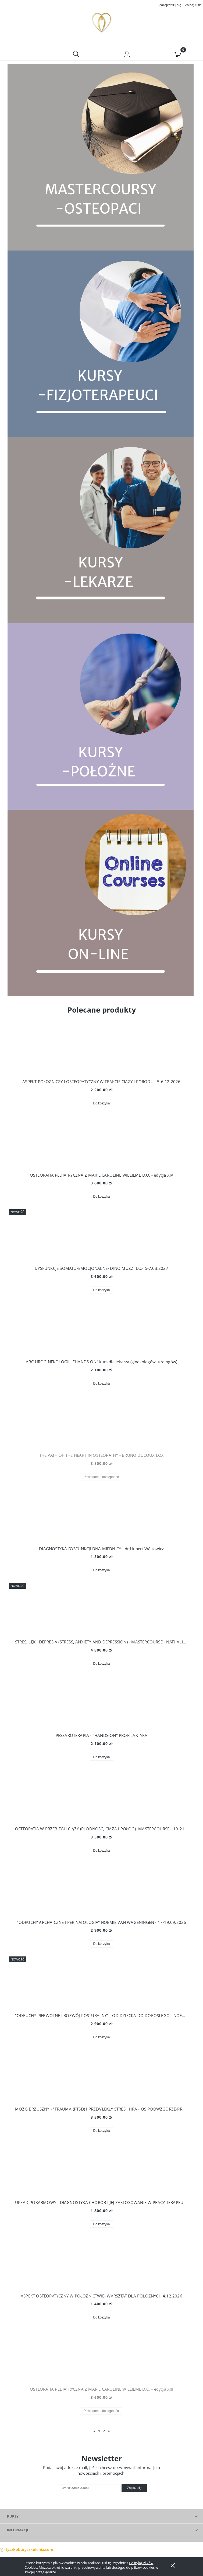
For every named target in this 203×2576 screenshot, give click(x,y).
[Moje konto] (127, 56)
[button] (25, 55)
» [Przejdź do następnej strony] (109, 2432)
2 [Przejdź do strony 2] (104, 2432)
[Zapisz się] (134, 2490)
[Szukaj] (76, 55)
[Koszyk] (177, 55)
